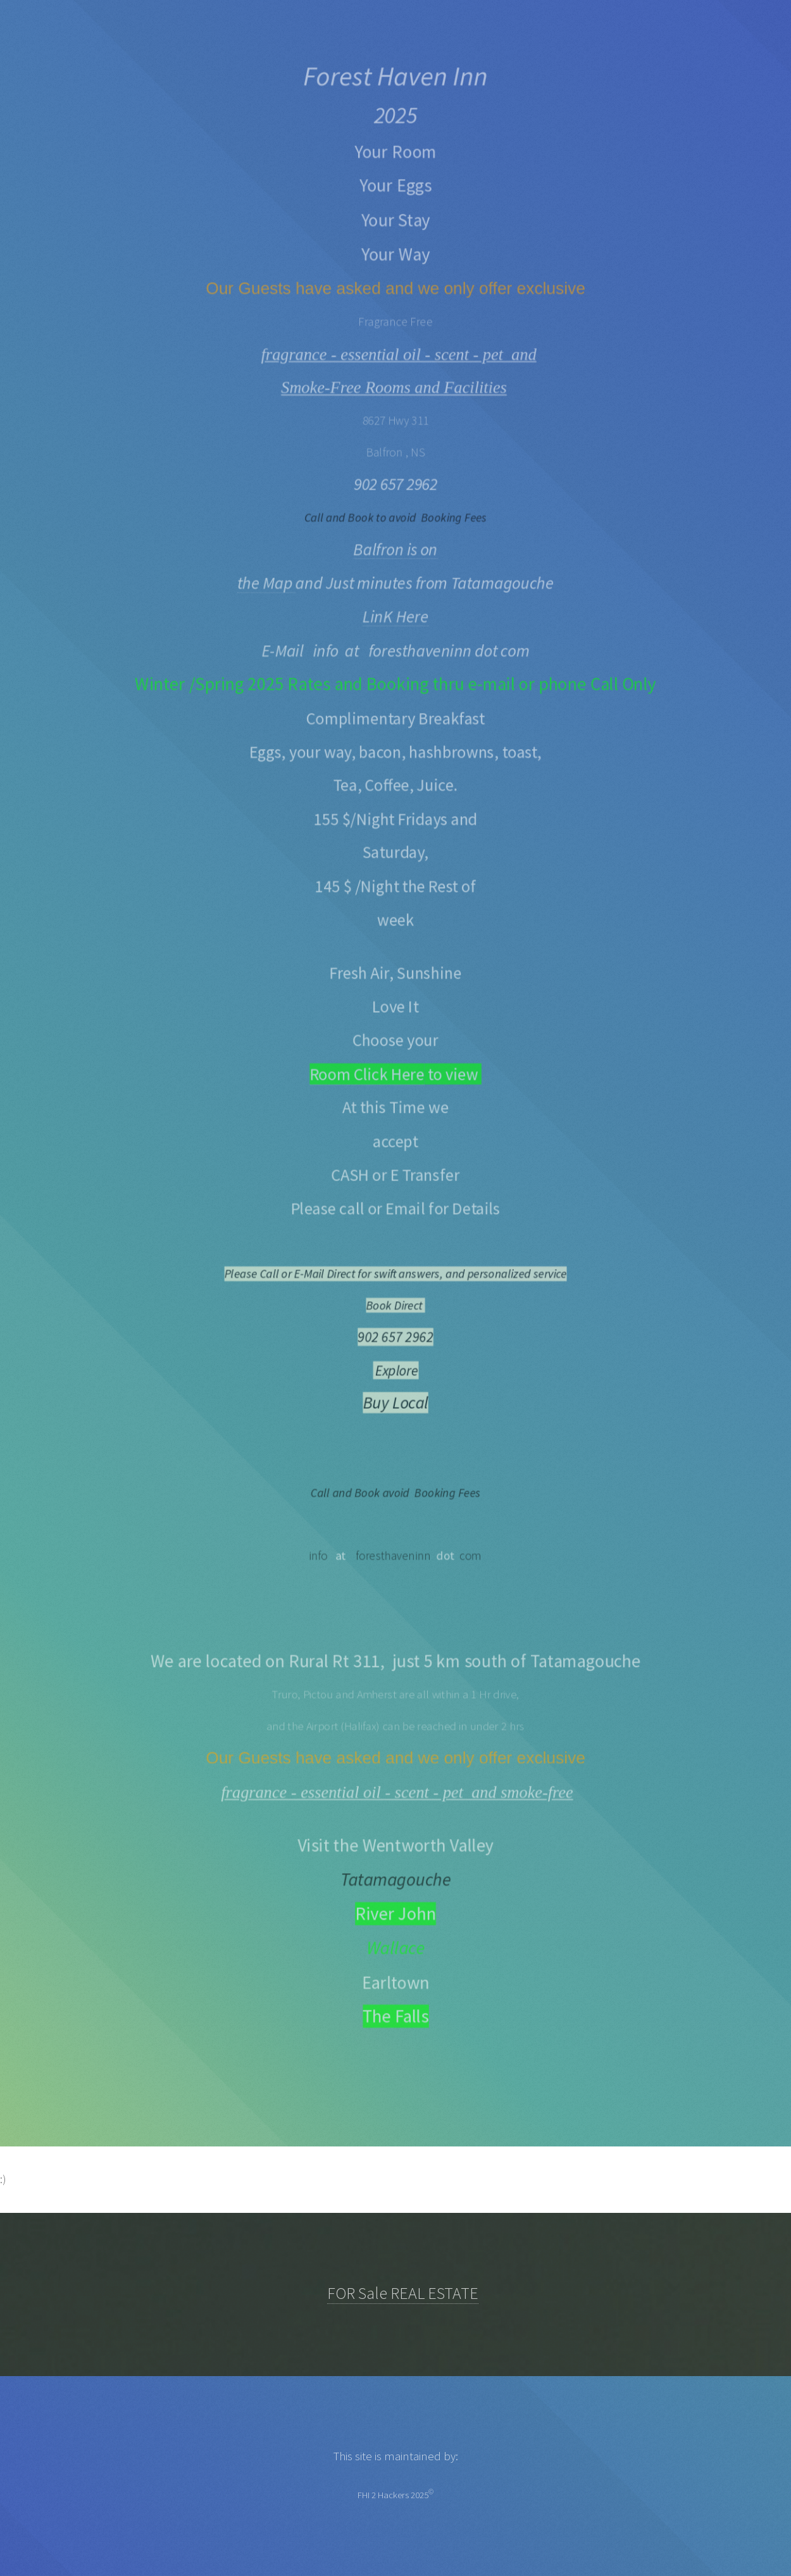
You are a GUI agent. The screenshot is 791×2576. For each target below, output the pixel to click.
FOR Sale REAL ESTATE (402, 2292)
